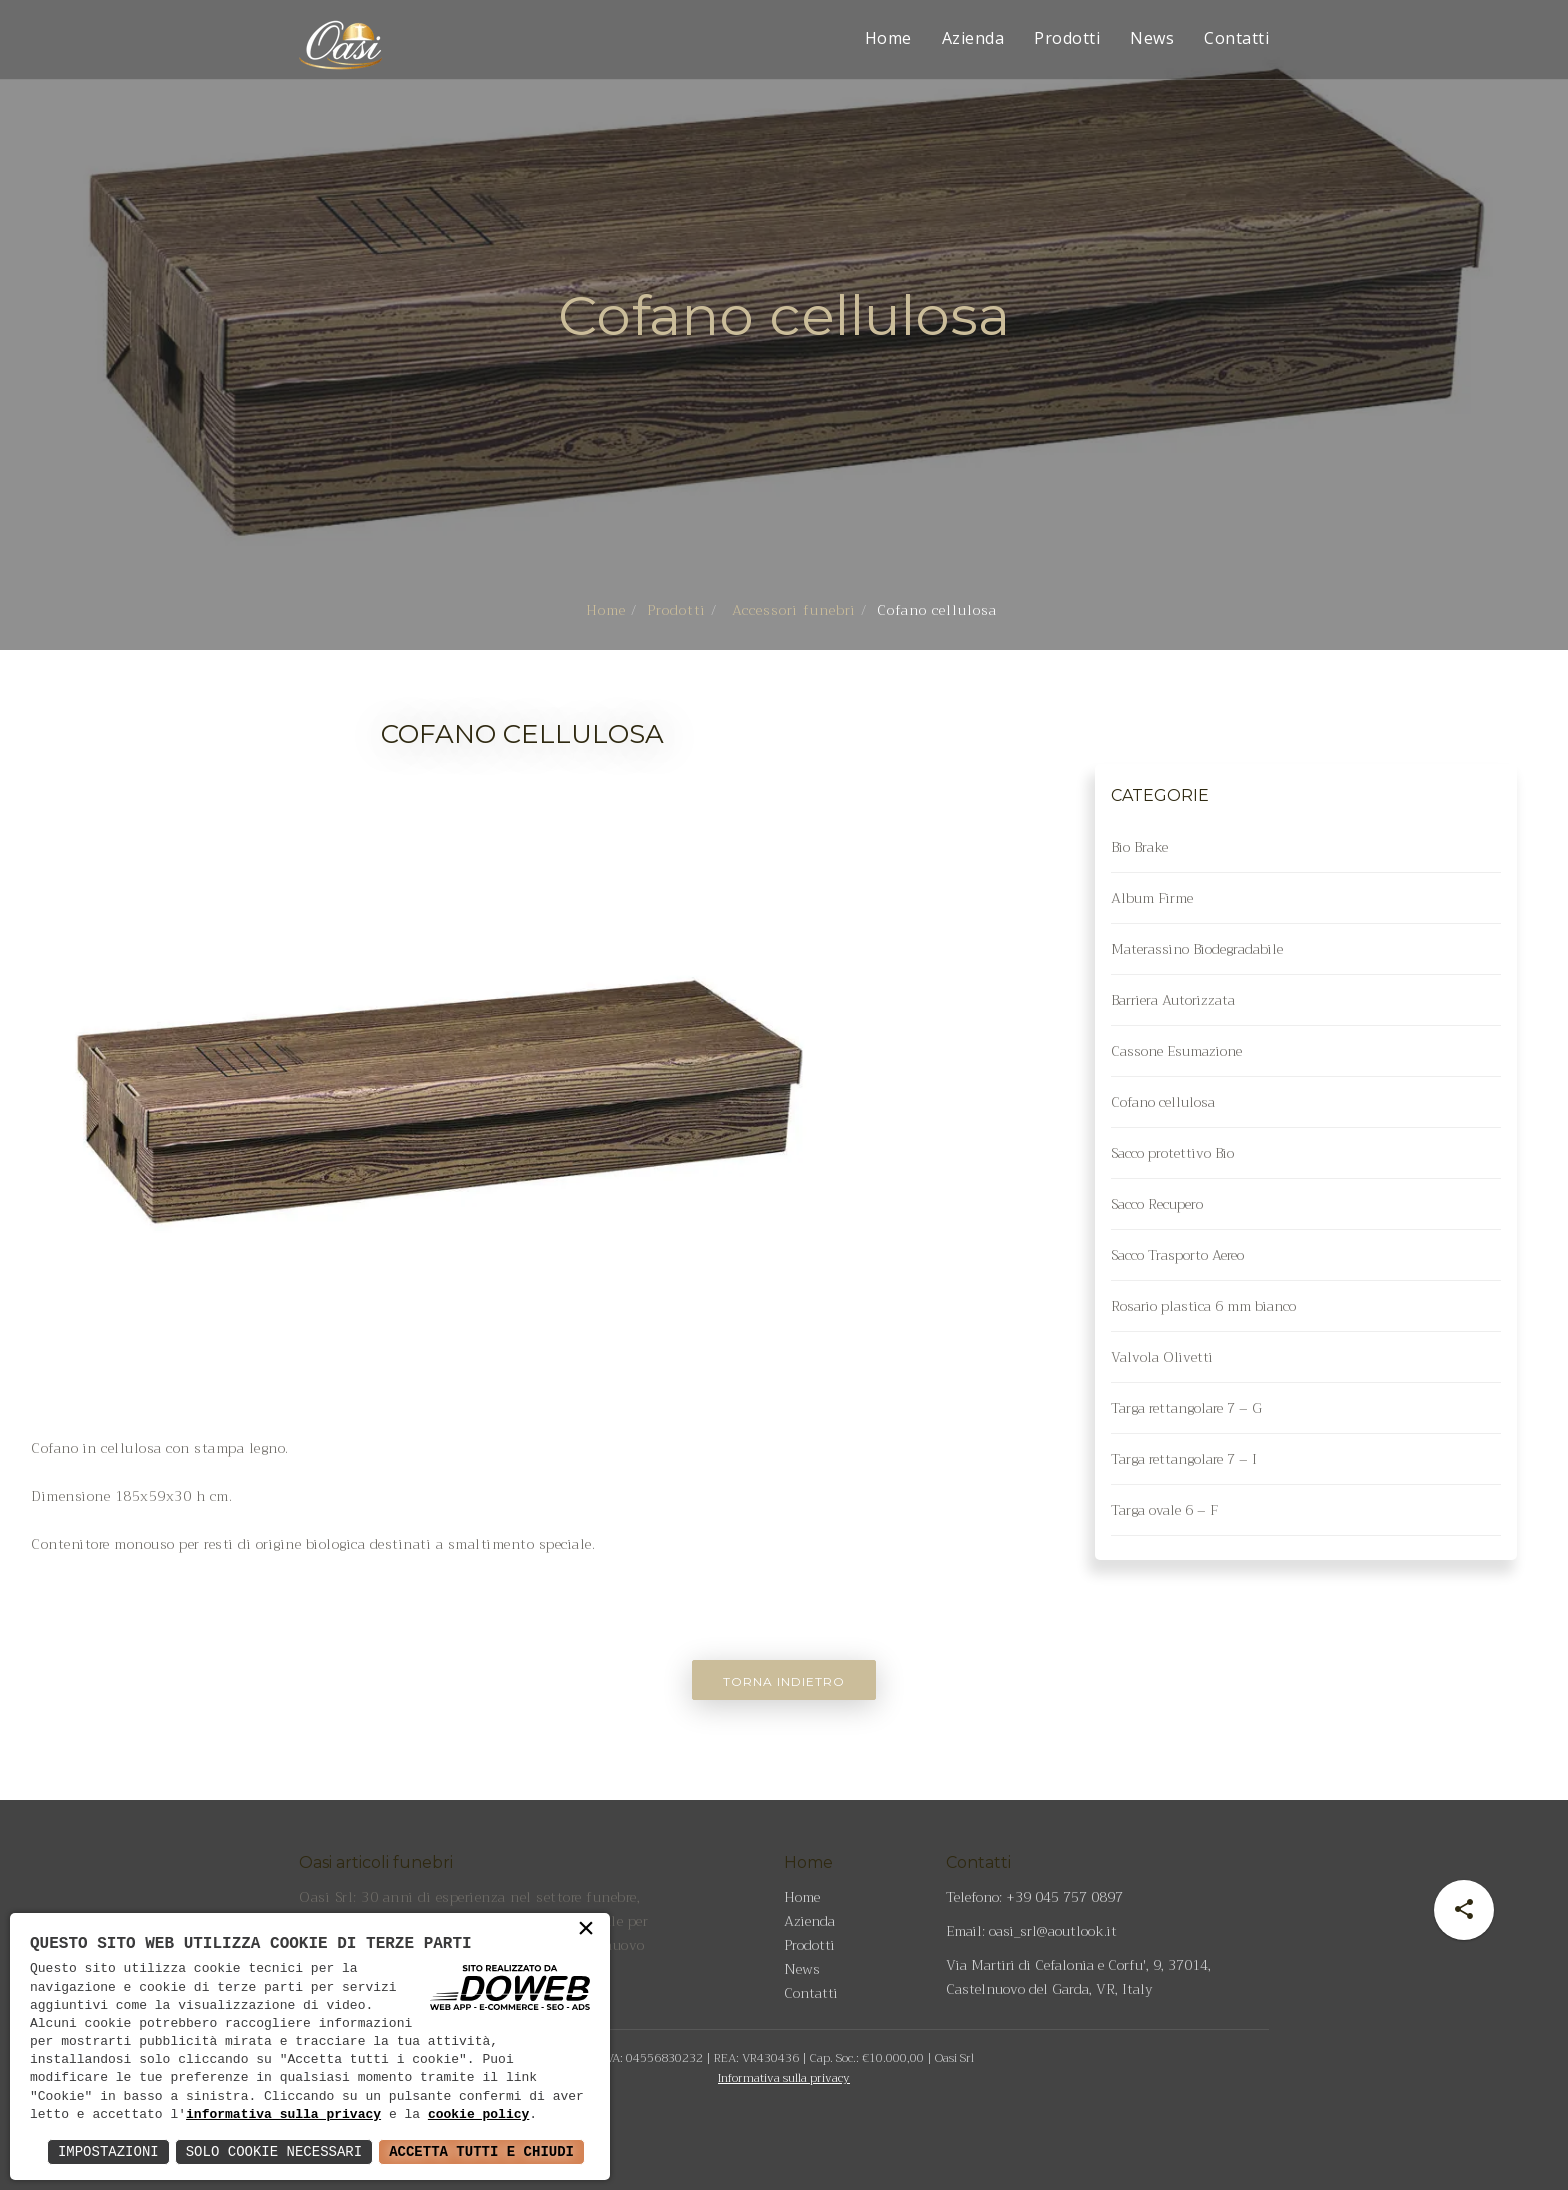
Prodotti (1067, 38)
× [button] (586, 1933)
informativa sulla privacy (283, 2115)
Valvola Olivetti (1162, 1357)
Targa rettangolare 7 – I (1184, 1459)
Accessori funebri (791, 610)
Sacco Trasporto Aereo (1177, 1255)
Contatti (1236, 38)
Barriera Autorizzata (1173, 1000)
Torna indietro (784, 1681)
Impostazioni (108, 2151)
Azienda (973, 38)
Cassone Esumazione (1176, 1051)
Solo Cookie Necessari (274, 2151)
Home (888, 38)
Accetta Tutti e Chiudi (481, 2151)
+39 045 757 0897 (1064, 1897)
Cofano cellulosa (1163, 1102)
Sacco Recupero (1157, 1204)
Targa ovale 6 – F (1164, 1510)
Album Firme (1152, 898)
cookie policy (478, 2115)
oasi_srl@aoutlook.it (1053, 1931)
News (1152, 38)
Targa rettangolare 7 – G (1186, 1408)
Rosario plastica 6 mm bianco (1203, 1306)
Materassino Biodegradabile (1197, 949)
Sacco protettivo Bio (1172, 1153)
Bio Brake (1139, 847)
